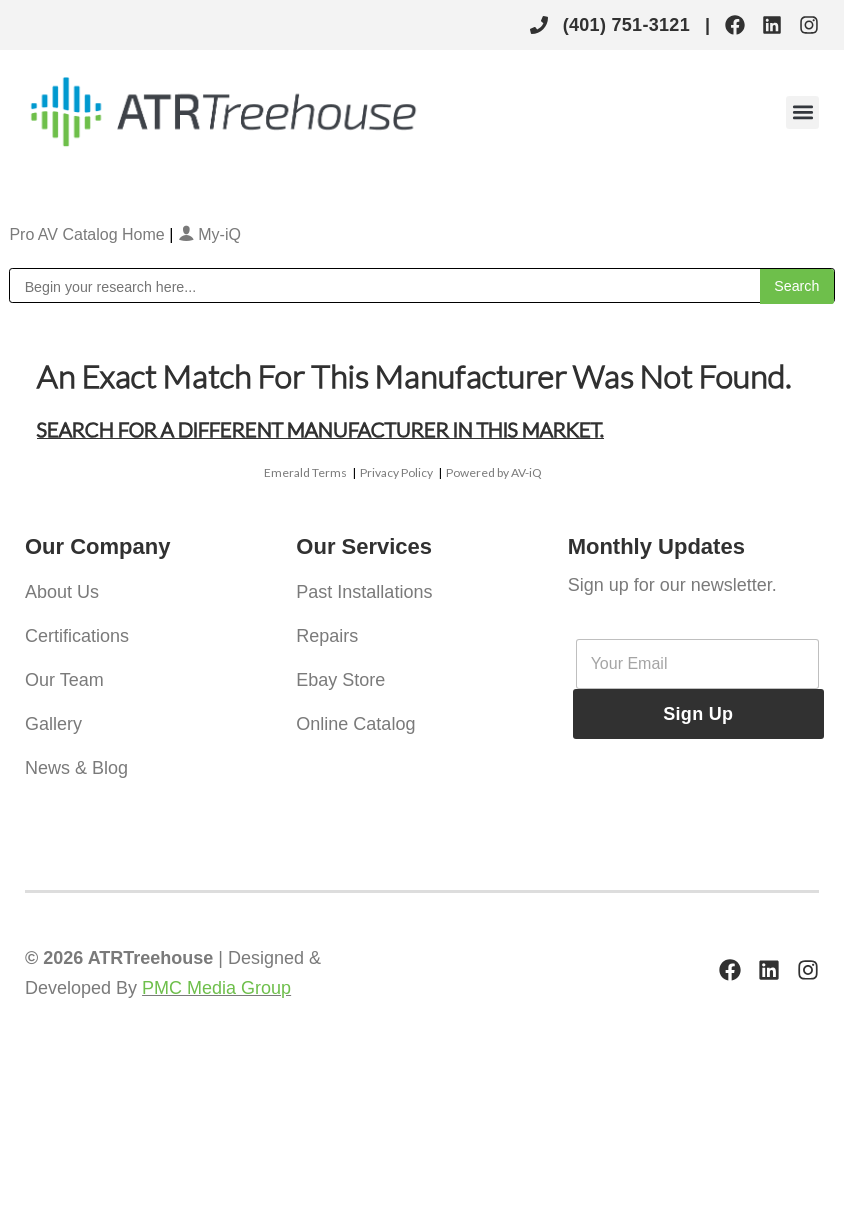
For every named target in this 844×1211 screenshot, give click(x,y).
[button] (802, 112)
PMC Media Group (216, 988)
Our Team (64, 680)
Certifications (77, 636)
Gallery (53, 724)
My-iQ (209, 234)
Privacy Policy (396, 472)
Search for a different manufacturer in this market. (320, 429)
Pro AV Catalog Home (89, 234)
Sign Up (698, 714)
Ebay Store (340, 680)
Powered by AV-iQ (494, 472)
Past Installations (364, 592)
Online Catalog (355, 724)
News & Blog (76, 768)
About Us (62, 592)
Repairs (327, 636)
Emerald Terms (305, 472)
